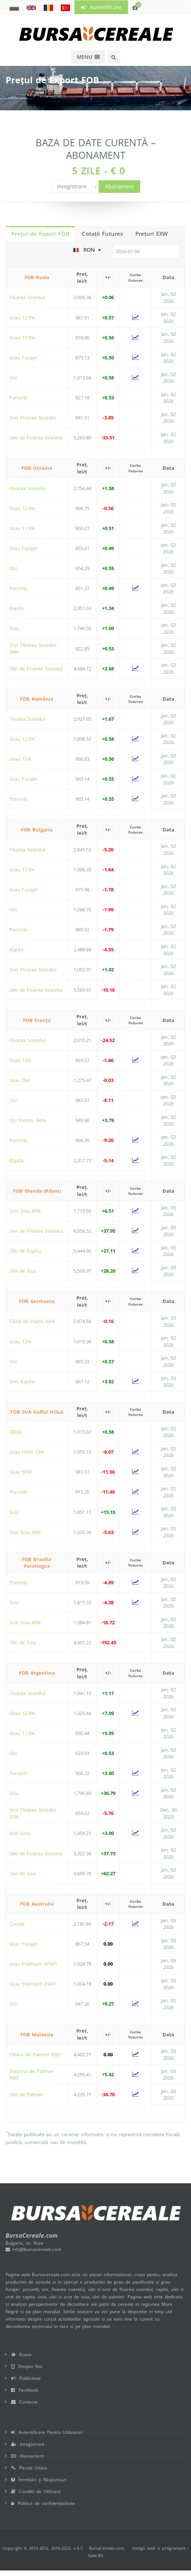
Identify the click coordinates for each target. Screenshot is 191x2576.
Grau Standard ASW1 (33, 1983)
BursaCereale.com (106, 2548)
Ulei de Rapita (25, 1250)
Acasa (21, 2354)
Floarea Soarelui (27, 297)
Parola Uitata (29, 2468)
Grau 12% (20, 1060)
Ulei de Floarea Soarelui (36, 437)
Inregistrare (71, 186)
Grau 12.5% (22, 317)
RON (87, 249)
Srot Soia (19, 1833)
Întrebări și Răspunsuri (38, 2479)
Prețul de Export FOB (40, 233)
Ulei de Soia (22, 1270)
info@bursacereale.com (33, 2249)
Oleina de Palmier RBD (34, 2054)
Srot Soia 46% (25, 1622)
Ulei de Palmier (26, 2094)
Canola (16, 1923)
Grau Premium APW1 (33, 1963)
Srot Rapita (21, 1381)
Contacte (24, 2402)
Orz (13, 377)
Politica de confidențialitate (43, 2503)
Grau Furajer (23, 357)
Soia (14, 628)
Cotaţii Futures (102, 233)
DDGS (15, 1431)
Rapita (16, 608)
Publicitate (26, 2378)
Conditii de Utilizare (36, 2491)
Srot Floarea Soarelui (32, 417)
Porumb (18, 397)
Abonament (119, 186)
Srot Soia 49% (25, 1210)
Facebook (24, 2390)
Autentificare (101, 7)
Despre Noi (26, 2366)
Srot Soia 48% (25, 1532)
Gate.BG (95, 2555)
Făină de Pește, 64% (32, 1321)
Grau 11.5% (22, 337)
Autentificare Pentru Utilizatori (47, 2432)
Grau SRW (20, 1471)
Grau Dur (19, 1080)
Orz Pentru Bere (27, 1120)
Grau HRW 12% (26, 1451)
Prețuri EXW (151, 233)
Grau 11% (20, 759)
